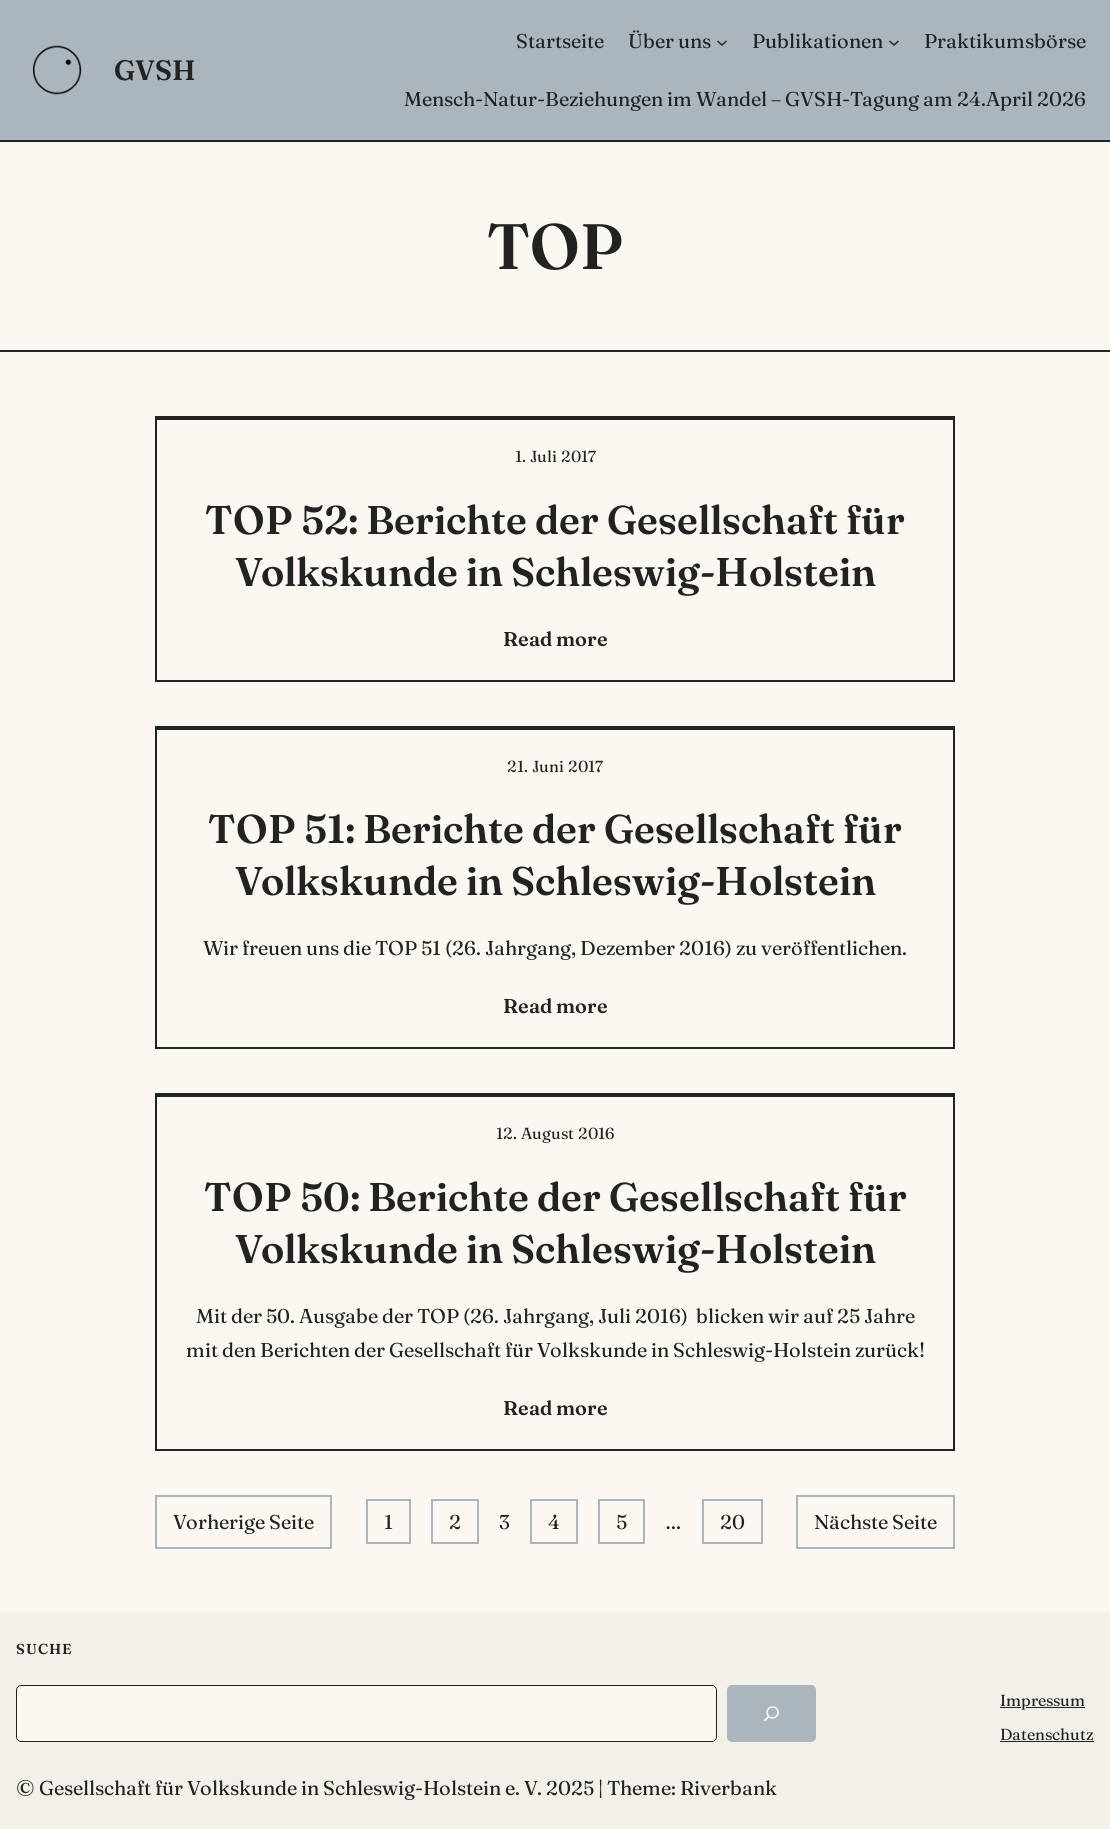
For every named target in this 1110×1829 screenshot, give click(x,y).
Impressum (1042, 1700)
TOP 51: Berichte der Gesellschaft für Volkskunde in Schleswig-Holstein (555, 854)
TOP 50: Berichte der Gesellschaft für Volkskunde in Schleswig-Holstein (555, 1222)
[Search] (771, 1713)
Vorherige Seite (243, 1521)
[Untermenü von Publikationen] (894, 41)
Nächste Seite (875, 1521)
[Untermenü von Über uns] (722, 41)
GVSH (155, 70)
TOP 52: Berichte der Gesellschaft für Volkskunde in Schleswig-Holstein (555, 545)
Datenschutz (1047, 1734)
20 (732, 1521)
